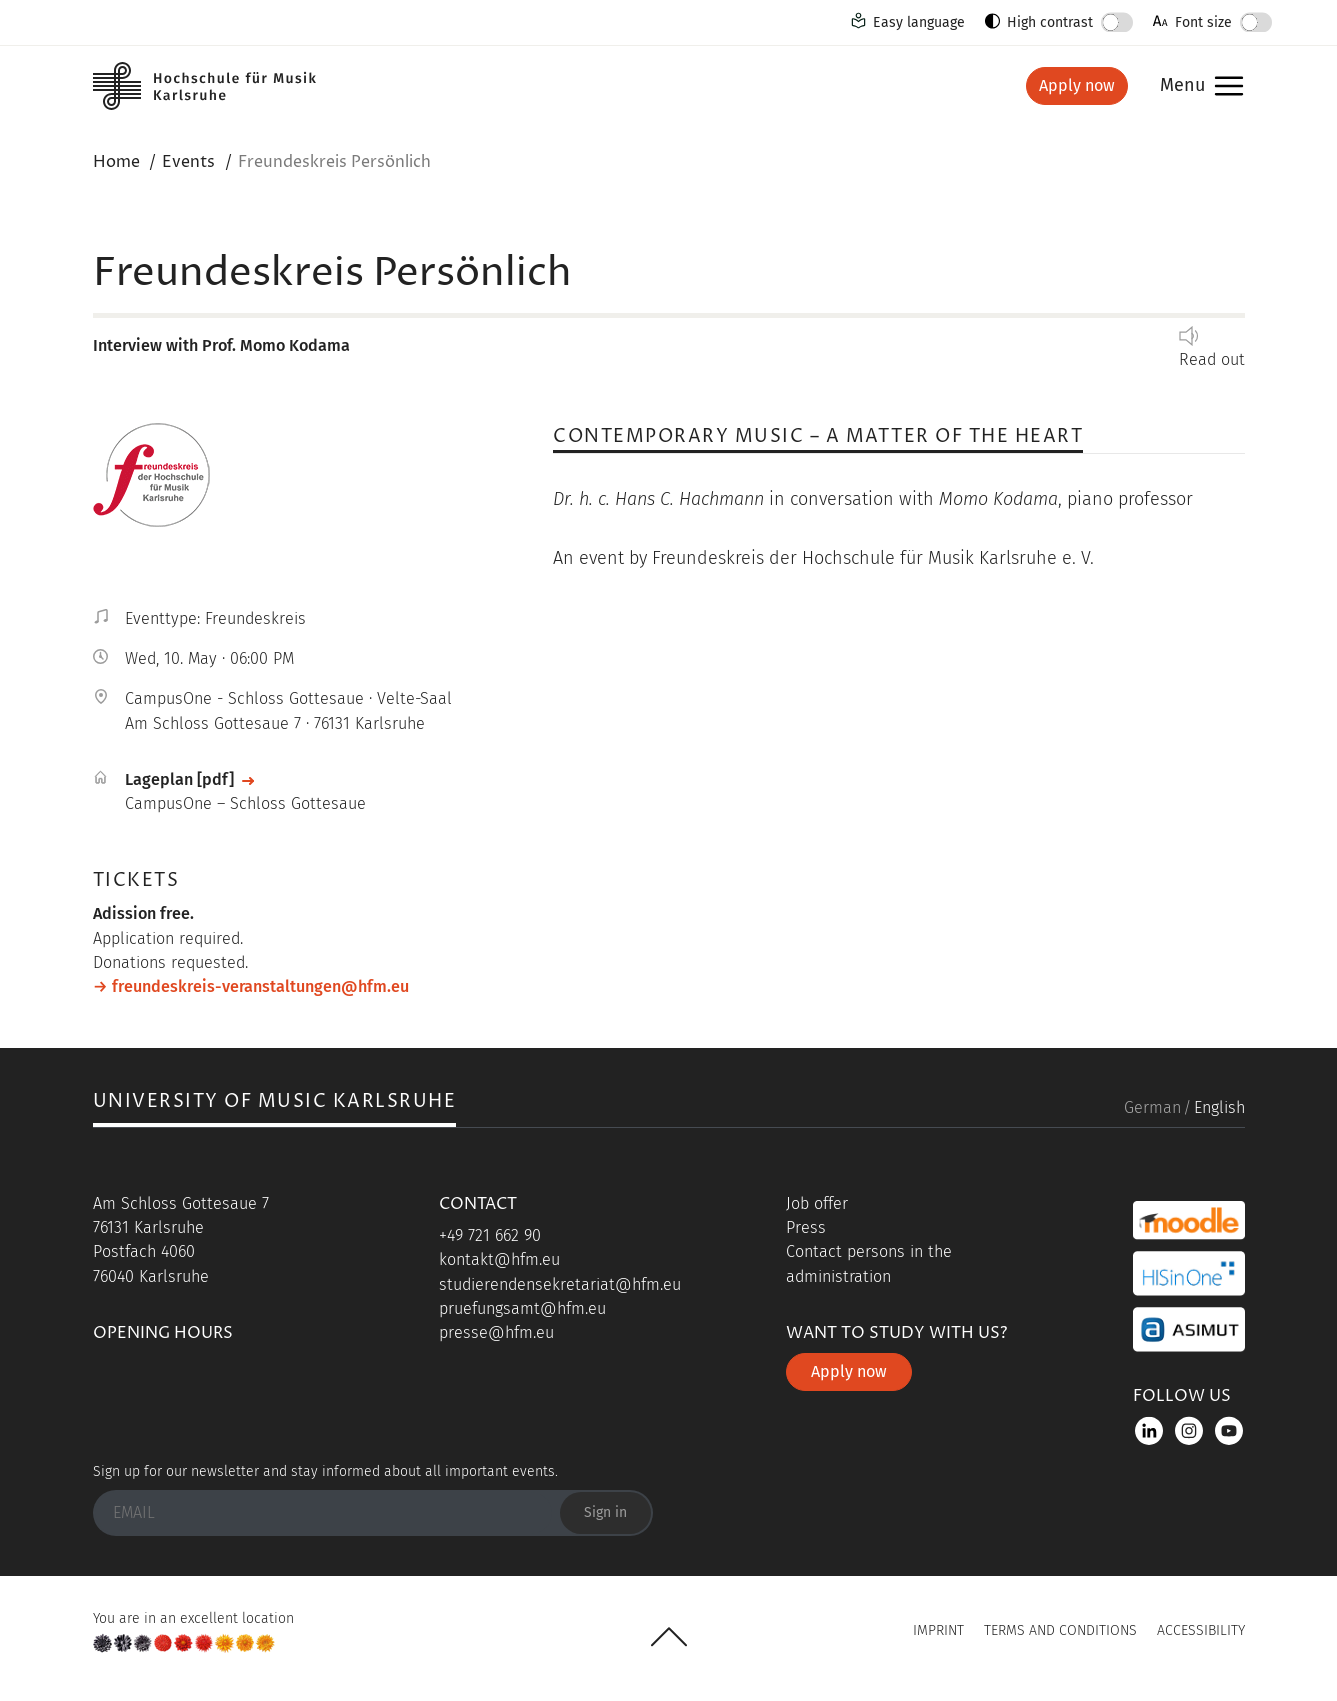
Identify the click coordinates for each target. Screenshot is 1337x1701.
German (1152, 1107)
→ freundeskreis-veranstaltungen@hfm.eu (251, 986)
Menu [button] (1182, 86)
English (1219, 1107)
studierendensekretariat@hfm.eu (560, 1284)
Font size (1203, 22)
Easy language (919, 22)
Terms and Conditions (1060, 1630)
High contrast (1050, 22)
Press (806, 1227)
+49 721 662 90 (490, 1235)
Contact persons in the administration (869, 1263)
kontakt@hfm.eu (499, 1259)
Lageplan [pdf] (179, 779)
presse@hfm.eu (496, 1332)
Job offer (817, 1203)
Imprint (938, 1630)
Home (116, 162)
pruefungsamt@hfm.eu (522, 1308)
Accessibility (1201, 1630)
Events (188, 162)
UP (669, 1637)
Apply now (1077, 85)
